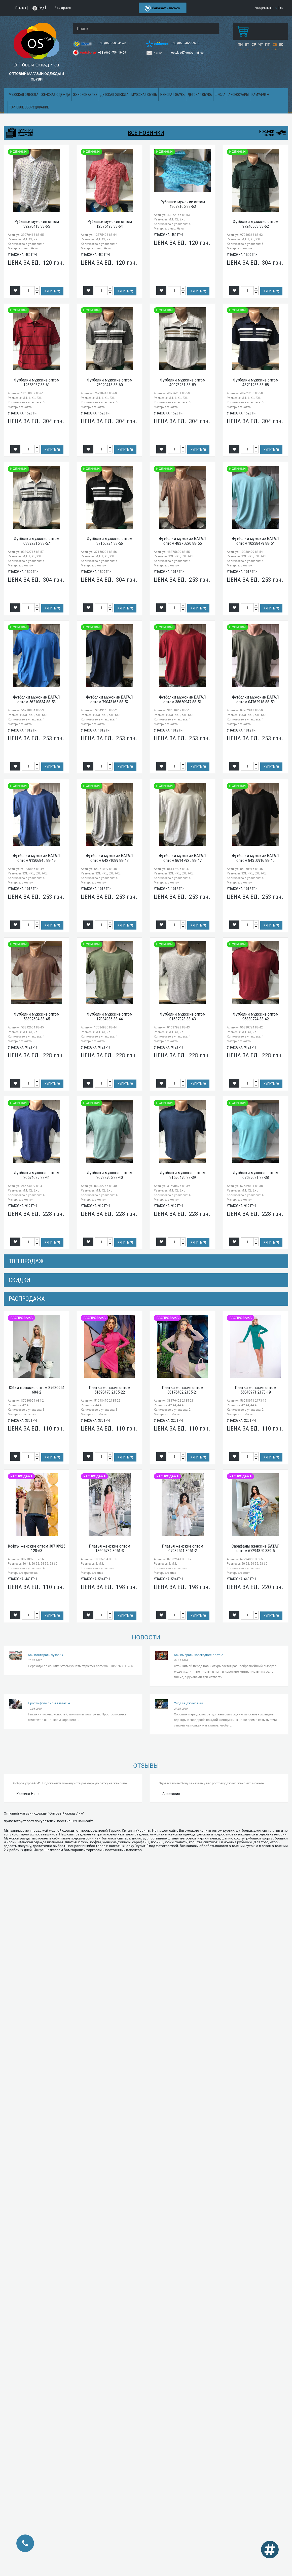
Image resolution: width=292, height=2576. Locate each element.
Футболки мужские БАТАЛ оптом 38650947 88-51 (221, 847)
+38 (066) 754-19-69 (113, 52)
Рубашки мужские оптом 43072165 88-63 (221, 195)
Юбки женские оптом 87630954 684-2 (70, 1855)
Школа (223, 84)
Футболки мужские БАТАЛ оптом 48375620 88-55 (146, 689)
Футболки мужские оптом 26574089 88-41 (70, 1481)
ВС (278, 45)
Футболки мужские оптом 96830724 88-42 (221, 1323)
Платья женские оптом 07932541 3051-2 (108, 2172)
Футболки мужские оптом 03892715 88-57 (221, 530)
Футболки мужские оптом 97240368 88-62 (70, 372)
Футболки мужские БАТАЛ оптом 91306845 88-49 (146, 1006)
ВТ (245, 45)
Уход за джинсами (188, 2327)
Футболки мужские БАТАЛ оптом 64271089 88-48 (221, 1006)
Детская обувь (203, 84)
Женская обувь (175, 84)
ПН (238, 45)
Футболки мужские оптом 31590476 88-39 (221, 1481)
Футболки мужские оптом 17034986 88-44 (70, 1323)
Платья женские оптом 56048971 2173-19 (70, 2013)
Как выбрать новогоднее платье (198, 2278)
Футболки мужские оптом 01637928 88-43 (146, 1323)
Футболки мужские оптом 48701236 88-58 (146, 530)
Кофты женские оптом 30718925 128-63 (146, 2013)
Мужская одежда (27, 84)
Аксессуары (241, 84)
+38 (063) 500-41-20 (113, 43)
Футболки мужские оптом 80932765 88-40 (146, 1481)
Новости (146, 2260)
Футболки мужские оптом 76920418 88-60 (221, 372)
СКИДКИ (22, 1745)
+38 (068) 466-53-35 (185, 43)
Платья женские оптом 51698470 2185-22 (146, 1855)
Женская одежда (58, 84)
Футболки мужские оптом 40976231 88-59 (70, 530)
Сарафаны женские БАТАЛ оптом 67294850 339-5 (184, 2172)
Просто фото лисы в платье (52, 2327)
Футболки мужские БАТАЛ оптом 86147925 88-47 (70, 1164)
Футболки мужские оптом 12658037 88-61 (146, 372)
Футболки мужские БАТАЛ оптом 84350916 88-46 (146, 1164)
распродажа (30, 1763)
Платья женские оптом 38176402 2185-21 (221, 1855)
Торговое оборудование (32, 97)
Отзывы (146, 2389)
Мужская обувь (147, 84)
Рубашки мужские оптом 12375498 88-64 (146, 213)
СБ (272, 45)
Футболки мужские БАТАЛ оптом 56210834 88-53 (70, 847)
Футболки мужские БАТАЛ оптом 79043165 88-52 (146, 847)
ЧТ (258, 45)
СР (251, 45)
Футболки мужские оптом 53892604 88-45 (221, 1164)
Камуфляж (263, 84)
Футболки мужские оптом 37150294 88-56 (70, 689)
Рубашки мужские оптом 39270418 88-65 (70, 213)
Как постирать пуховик (48, 2278)
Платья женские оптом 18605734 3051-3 (221, 2013)
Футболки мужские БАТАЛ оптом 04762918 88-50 (70, 1006)
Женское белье (88, 84)
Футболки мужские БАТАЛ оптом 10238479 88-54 (221, 689)
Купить (85, 281)
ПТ (265, 45)
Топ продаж (29, 1726)
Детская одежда (117, 84)
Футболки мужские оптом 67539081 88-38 (146, 1640)
